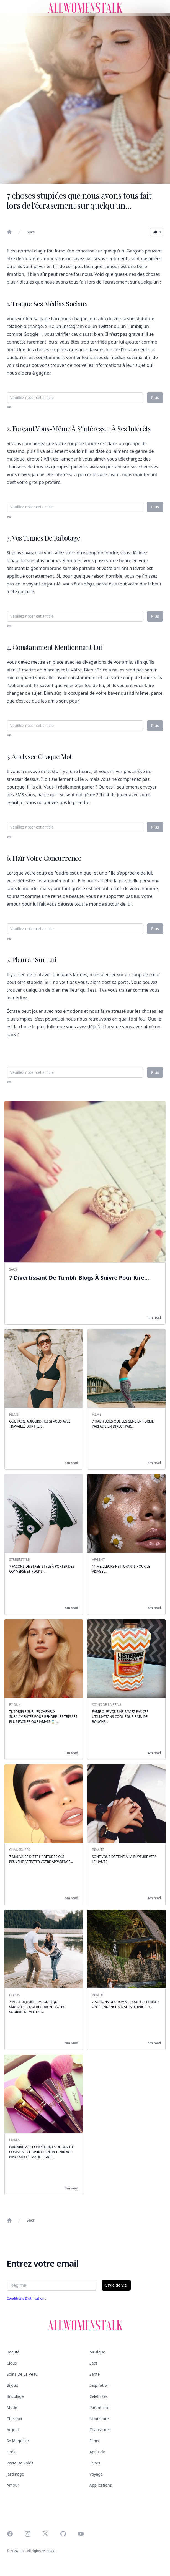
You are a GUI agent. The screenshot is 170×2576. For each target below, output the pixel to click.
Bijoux (12, 2385)
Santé (94, 2374)
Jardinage (15, 2474)
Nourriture (99, 2418)
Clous (12, 2363)
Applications (100, 2485)
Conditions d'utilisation (26, 2298)
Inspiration (99, 2385)
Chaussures (99, 2429)
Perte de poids (20, 2463)
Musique (97, 2352)
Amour (13, 2485)
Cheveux (14, 2418)
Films (94, 2440)
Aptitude (97, 2451)
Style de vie (116, 2285)
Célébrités (98, 2396)
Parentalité (99, 2407)
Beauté (13, 2352)
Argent (13, 2429)
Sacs (31, 231)
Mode (12, 2407)
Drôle (12, 2451)
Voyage (96, 2474)
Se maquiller (18, 2440)
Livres (94, 2463)
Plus (155, 397)
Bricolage (15, 2396)
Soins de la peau (22, 2374)
